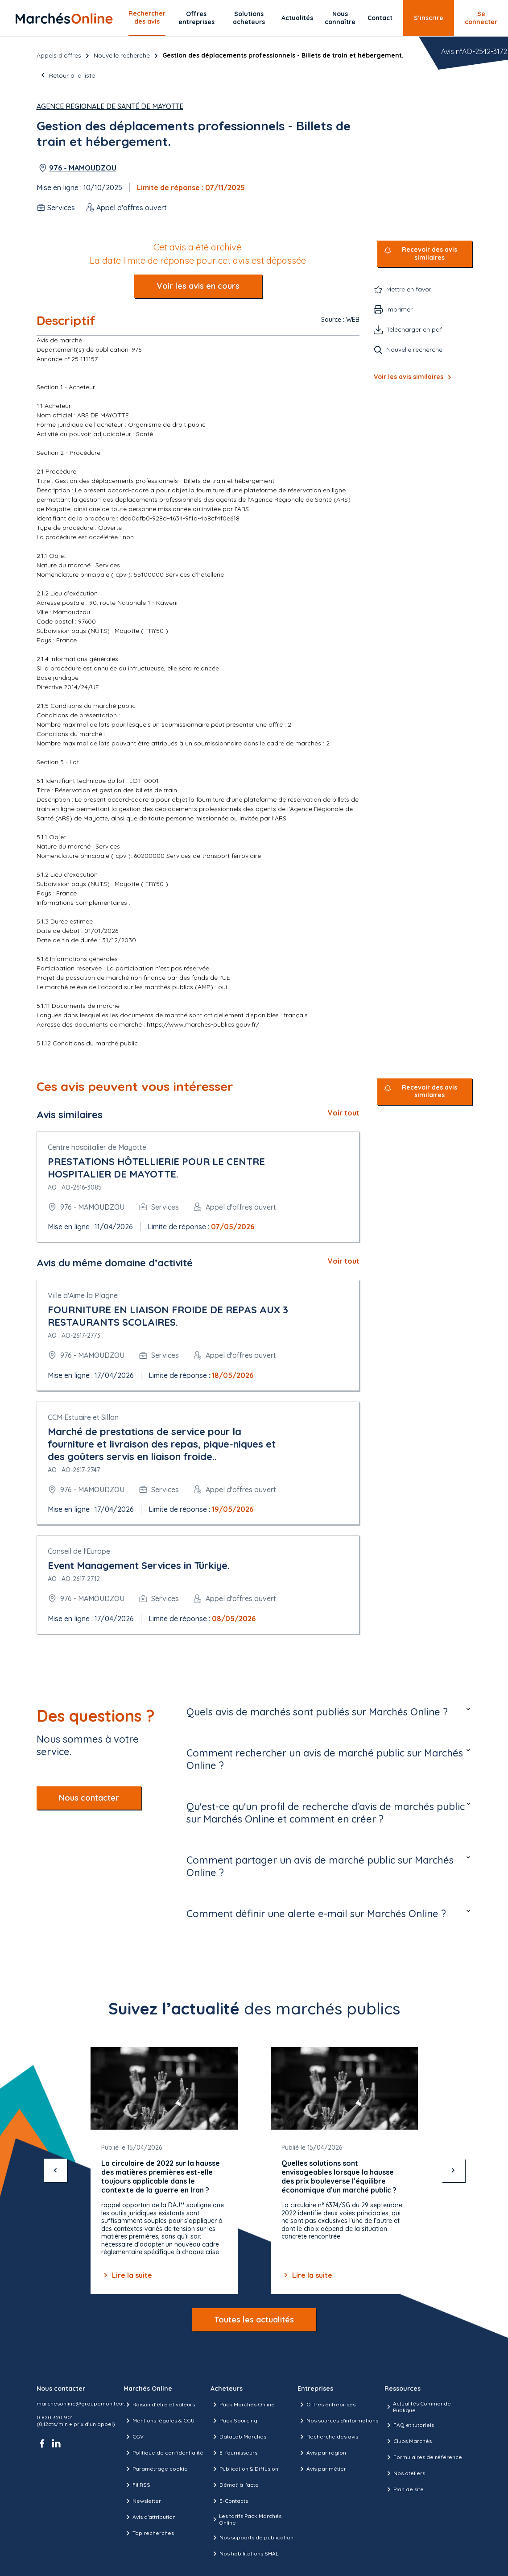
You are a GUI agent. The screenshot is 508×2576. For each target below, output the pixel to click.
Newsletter (142, 2501)
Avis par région (321, 2452)
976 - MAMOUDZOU (82, 167)
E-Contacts (229, 2501)
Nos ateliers (404, 2473)
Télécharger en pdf (414, 329)
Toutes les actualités (254, 2319)
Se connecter (481, 18)
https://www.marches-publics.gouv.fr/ (203, 1024)
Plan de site (404, 2489)
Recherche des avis (327, 2436)
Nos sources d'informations (337, 2420)
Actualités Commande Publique (417, 2407)
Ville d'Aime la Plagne (83, 1295)
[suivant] (453, 2170)
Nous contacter (89, 1798)
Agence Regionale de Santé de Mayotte (110, 106)
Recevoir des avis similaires (429, 254)
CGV (134, 2436)
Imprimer (399, 309)
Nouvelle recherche (122, 55)
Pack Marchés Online (243, 2404)
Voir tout (343, 1112)
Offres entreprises (196, 18)
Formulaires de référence (423, 2457)
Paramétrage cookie (156, 2468)
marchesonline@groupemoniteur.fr (83, 2403)
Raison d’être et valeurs (159, 2404)
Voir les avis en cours (198, 286)
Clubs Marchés (408, 2441)
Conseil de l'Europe (79, 1551)
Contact (380, 18)
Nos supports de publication (252, 2537)
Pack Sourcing (234, 2420)
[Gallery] (254, 2170)
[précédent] (55, 2170)
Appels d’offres (59, 55)
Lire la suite (126, 2275)
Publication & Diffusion (244, 2468)
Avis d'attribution (150, 2517)
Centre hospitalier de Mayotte (97, 1147)
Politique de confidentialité (163, 2452)
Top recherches (149, 2533)
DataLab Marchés (238, 2436)
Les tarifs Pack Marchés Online (246, 2519)
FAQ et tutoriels (409, 2425)
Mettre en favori (409, 289)
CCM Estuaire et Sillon (83, 1417)
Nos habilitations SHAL (244, 2553)
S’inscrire (428, 18)
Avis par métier (321, 2468)
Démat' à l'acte (235, 2484)
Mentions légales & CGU (159, 2420)
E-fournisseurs (234, 2452)
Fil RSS (137, 2484)
